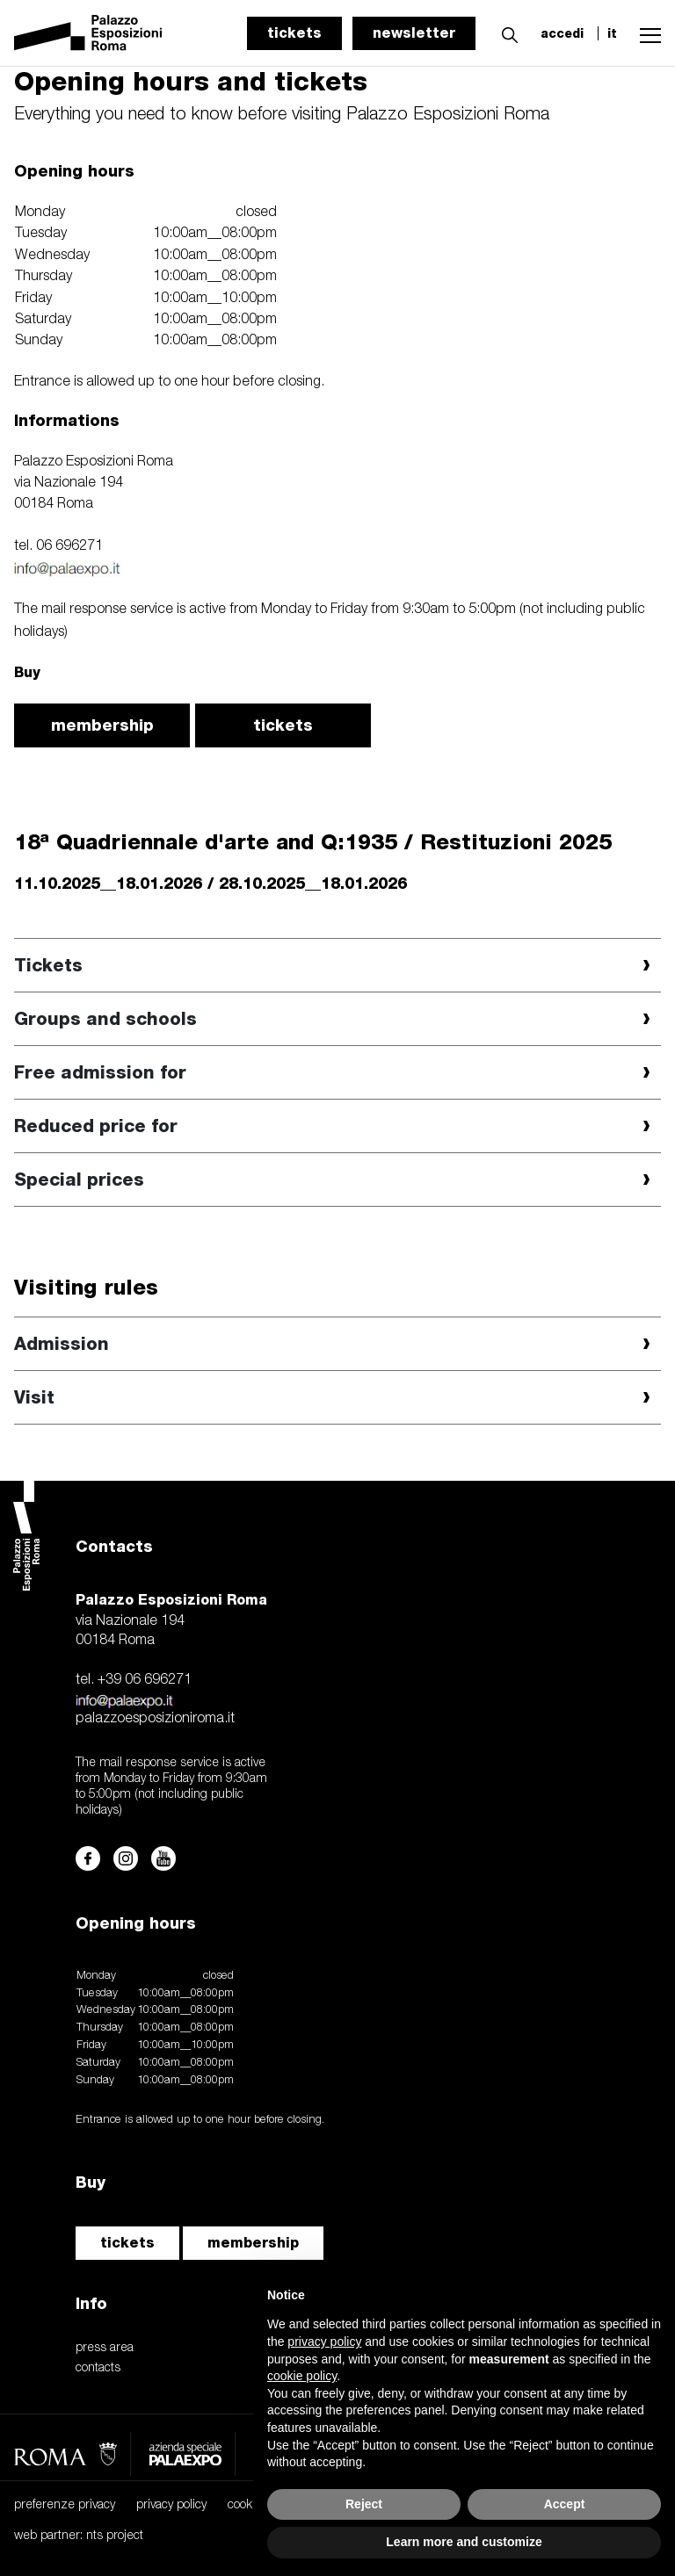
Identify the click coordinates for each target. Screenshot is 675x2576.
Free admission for (100, 1072)
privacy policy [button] (324, 2341)
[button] (505, 32)
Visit (34, 1397)
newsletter (414, 33)
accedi (562, 33)
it (612, 33)
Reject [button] (363, 2504)
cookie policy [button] (302, 2376)
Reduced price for (96, 1125)
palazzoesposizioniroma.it (155, 1719)
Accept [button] (564, 2504)
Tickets (48, 965)
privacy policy (171, 2505)
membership (102, 725)
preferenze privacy (64, 2505)
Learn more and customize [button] (463, 2542)
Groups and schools (105, 1018)
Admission (61, 1343)
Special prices (79, 1179)
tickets (294, 33)
